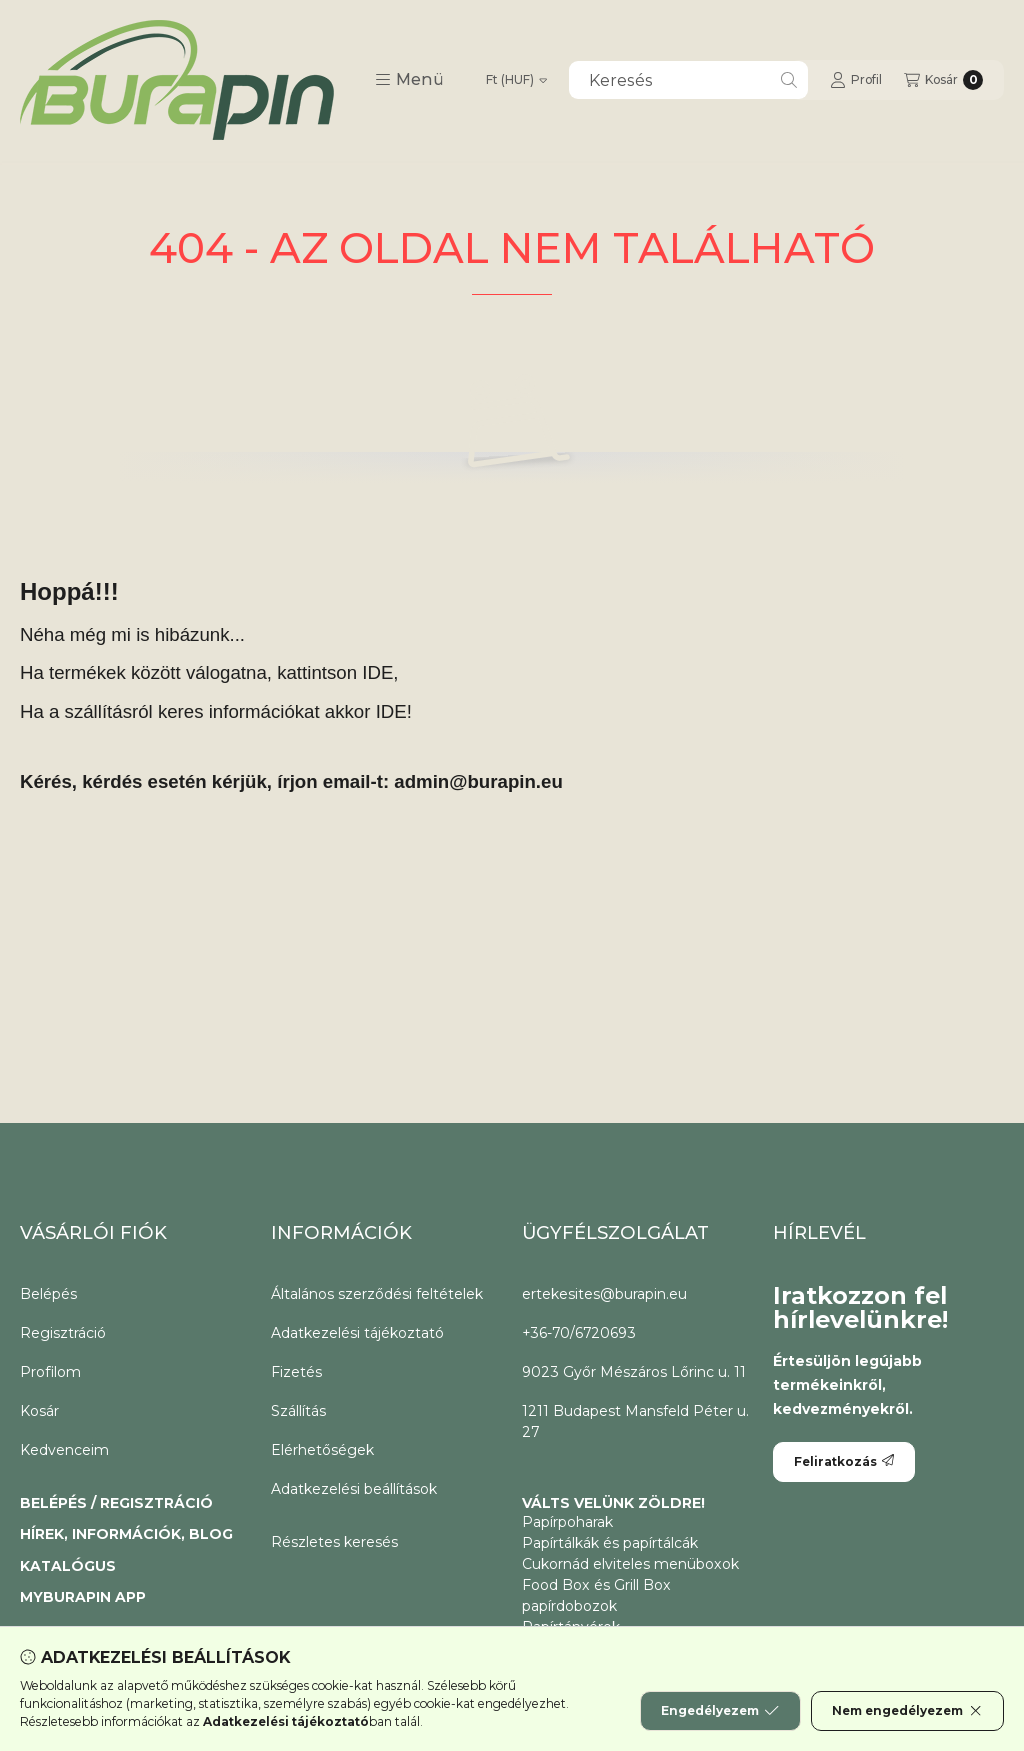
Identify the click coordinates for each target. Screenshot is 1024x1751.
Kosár (39, 1411)
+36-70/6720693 (579, 1333)
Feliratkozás (844, 1461)
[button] (409, 80)
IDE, (380, 672)
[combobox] (688, 80)
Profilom (50, 1372)
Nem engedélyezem (907, 1711)
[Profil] (856, 80)
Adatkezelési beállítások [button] (354, 1489)
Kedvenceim (64, 1450)
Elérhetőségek (322, 1450)
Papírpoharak (567, 1522)
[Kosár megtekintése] (943, 80)
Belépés (48, 1294)
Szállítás (298, 1411)
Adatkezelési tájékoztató (357, 1333)
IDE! (394, 711)
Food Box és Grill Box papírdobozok (596, 1595)
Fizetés (296, 1372)
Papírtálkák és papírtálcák (610, 1543)
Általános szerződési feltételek (377, 1294)
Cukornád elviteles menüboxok (630, 1564)
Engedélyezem (720, 1711)
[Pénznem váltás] (516, 80)
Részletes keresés (334, 1542)
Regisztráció (63, 1333)
